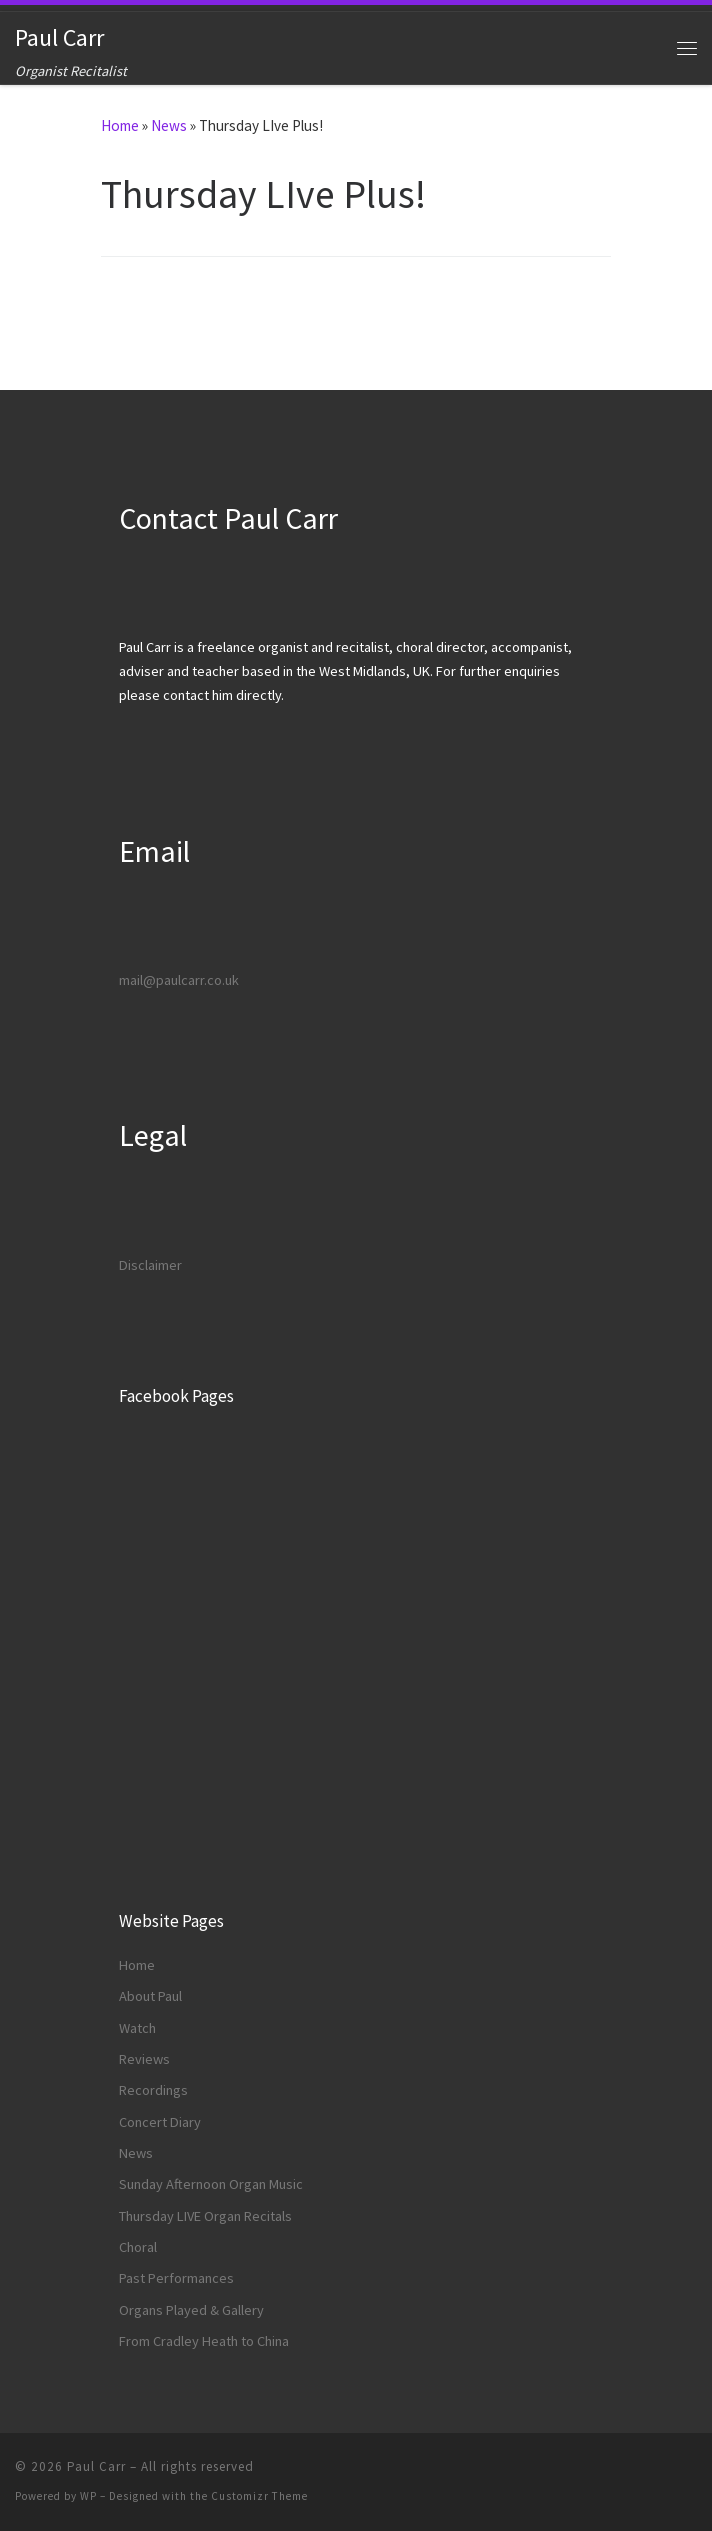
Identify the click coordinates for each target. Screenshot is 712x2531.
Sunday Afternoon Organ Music (211, 2184)
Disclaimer (150, 1265)
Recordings (153, 2090)
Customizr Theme (259, 2496)
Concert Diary (160, 2122)
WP (88, 2496)
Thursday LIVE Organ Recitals (205, 2216)
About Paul (150, 1996)
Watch (137, 2028)
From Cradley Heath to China (204, 2341)
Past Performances (176, 2278)
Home (120, 125)
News (169, 125)
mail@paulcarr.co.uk (179, 980)
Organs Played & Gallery (191, 2310)
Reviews (144, 2059)
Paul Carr (96, 2466)
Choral (138, 2247)
